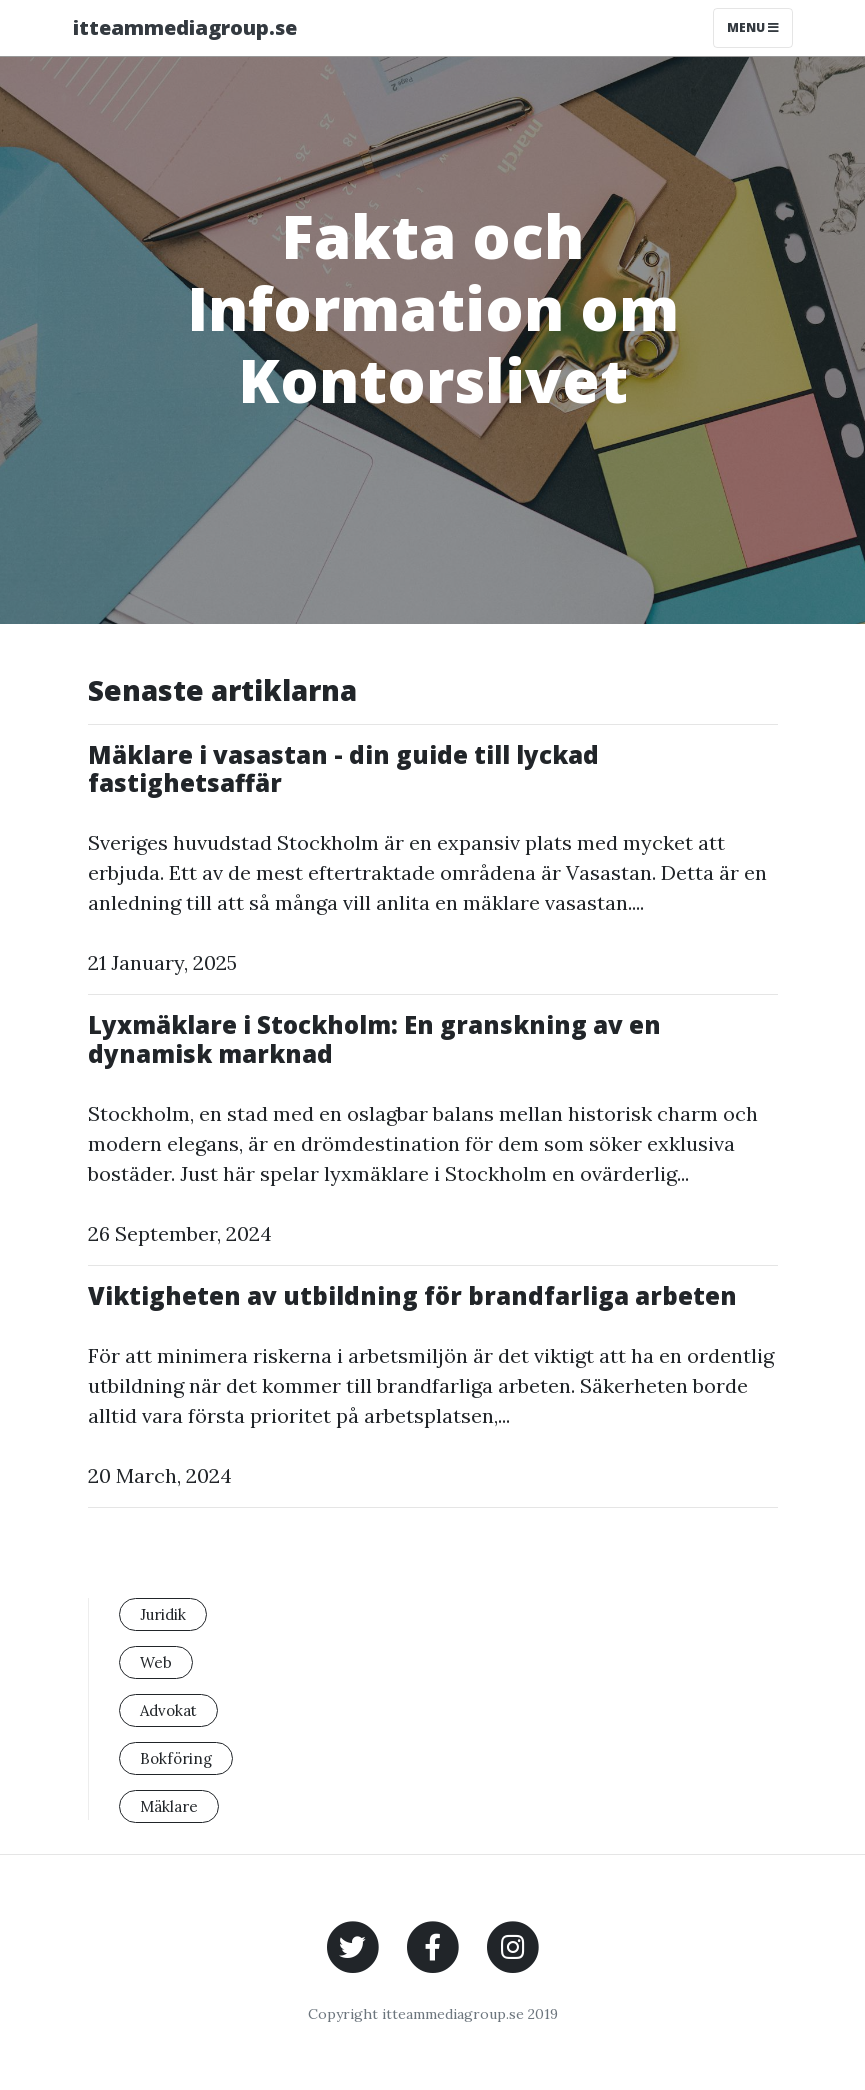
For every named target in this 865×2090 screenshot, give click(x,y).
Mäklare (169, 1806)
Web (156, 1662)
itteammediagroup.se (185, 27)
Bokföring (176, 1758)
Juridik (163, 1614)
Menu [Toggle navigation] (753, 27)
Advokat (168, 1710)
